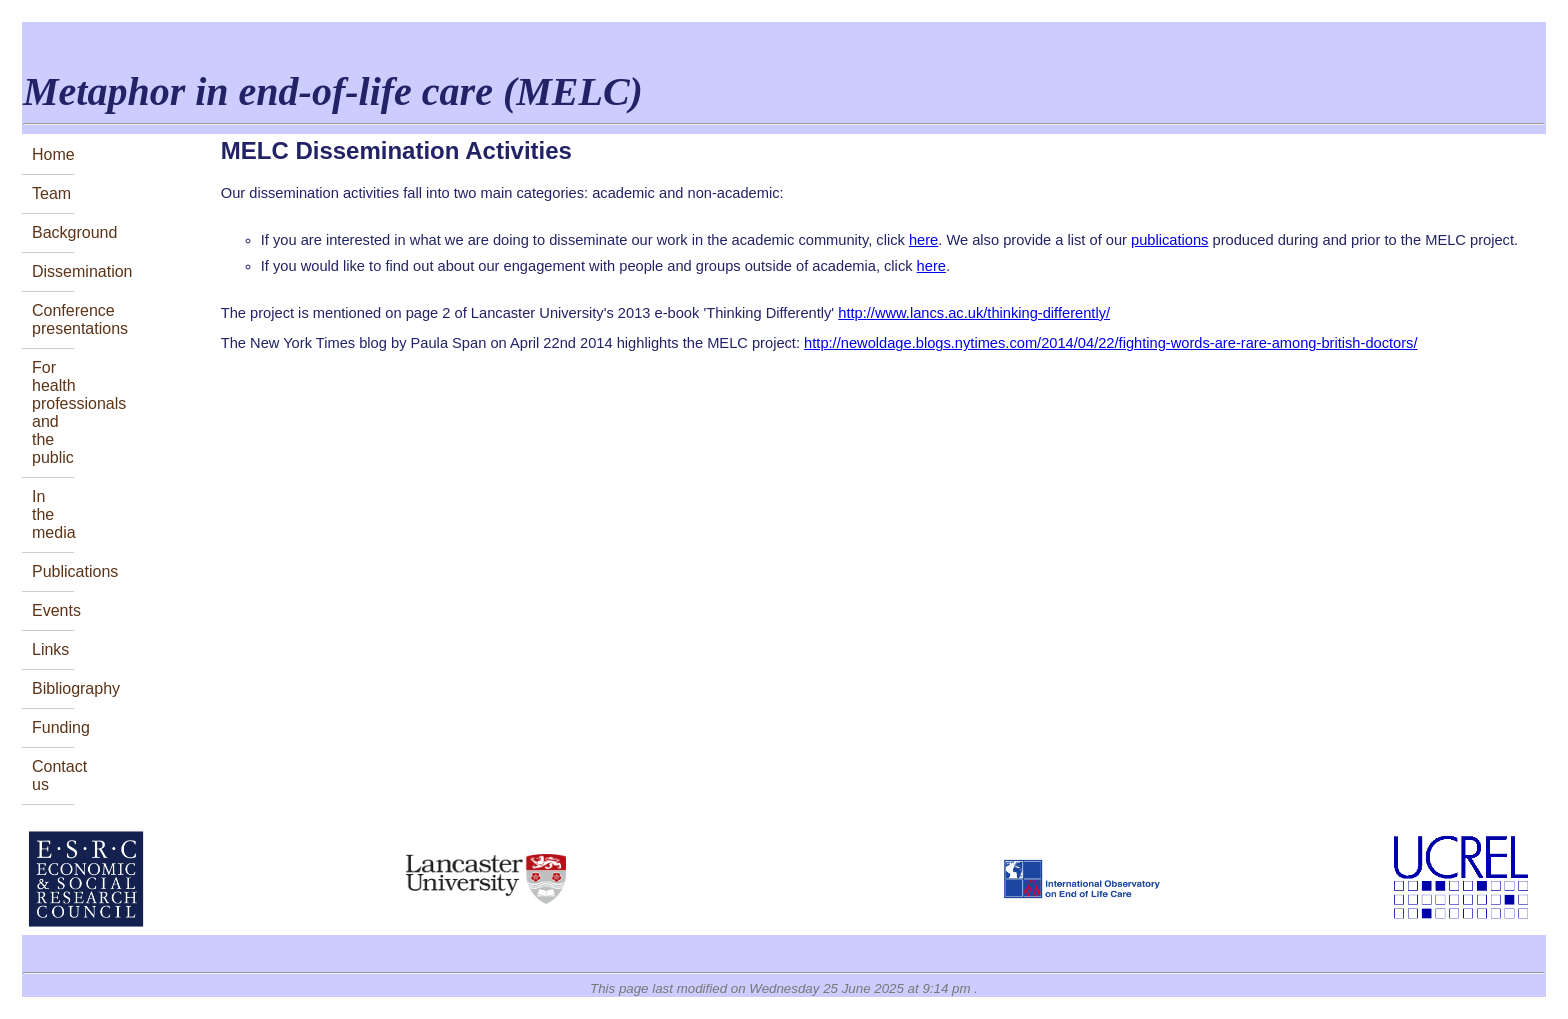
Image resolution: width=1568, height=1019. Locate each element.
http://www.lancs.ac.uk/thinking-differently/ (974, 313)
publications (1169, 240)
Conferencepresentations (53, 319)
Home (53, 154)
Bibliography (53, 688)
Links (50, 649)
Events (53, 610)
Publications (53, 571)
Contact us (53, 775)
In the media (53, 514)
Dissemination (53, 271)
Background (53, 232)
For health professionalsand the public (53, 412)
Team (51, 193)
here (923, 240)
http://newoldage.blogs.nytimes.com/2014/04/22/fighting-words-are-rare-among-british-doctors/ (1110, 343)
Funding (53, 727)
